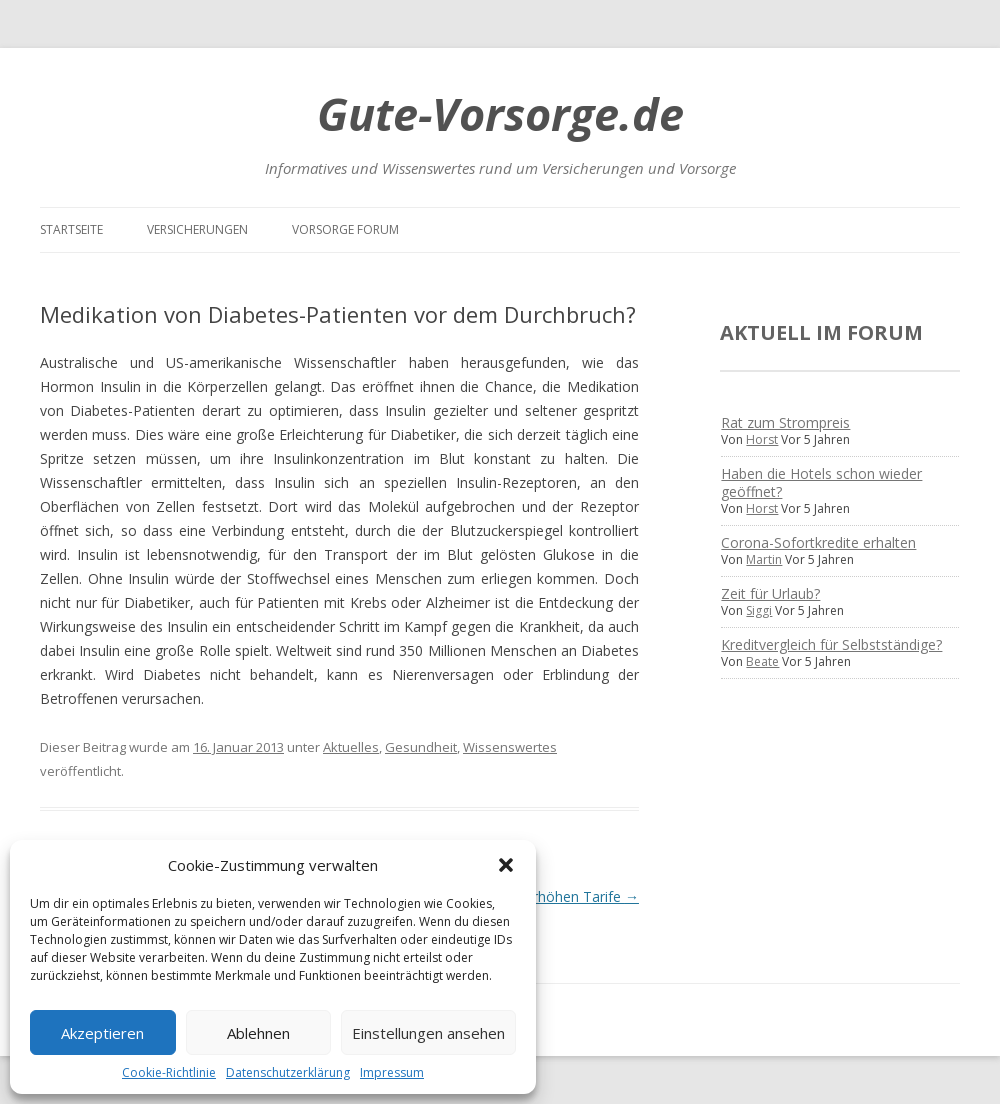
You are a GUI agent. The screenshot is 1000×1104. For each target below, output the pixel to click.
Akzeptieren (102, 1033)
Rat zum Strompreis (785, 422)
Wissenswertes (510, 747)
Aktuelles (351, 747)
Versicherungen (197, 229)
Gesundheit (421, 747)
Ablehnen (258, 1033)
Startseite (71, 229)
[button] (506, 865)
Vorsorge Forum (345, 229)
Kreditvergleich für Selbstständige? (831, 644)
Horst (762, 439)
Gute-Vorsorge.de (500, 113)
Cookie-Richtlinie (169, 1072)
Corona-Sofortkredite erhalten (818, 542)
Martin (764, 559)
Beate (762, 661)
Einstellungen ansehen (428, 1033)
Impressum (392, 1072)
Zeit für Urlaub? (770, 593)
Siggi (759, 610)
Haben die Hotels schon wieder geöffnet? (821, 482)
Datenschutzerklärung (288, 1072)
